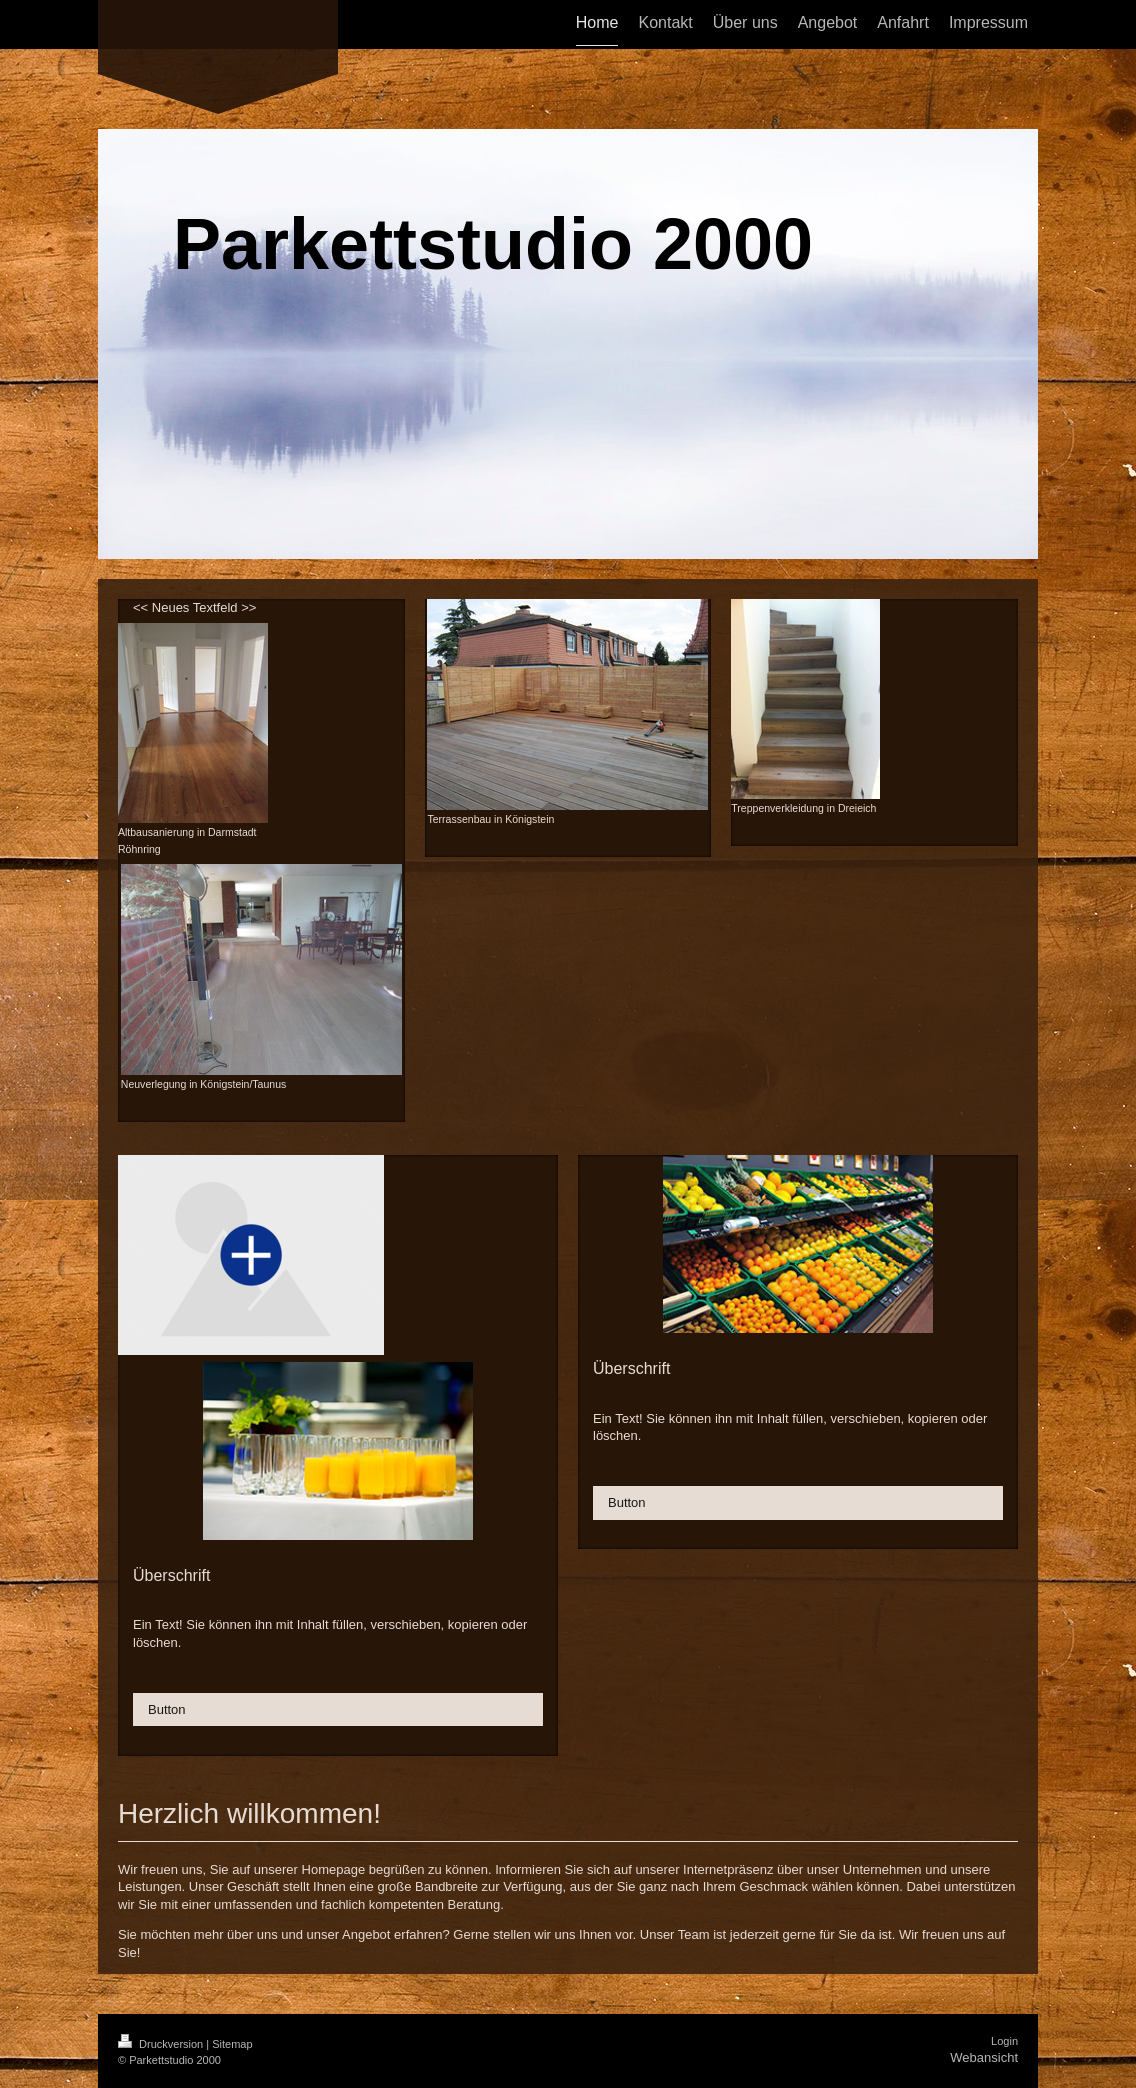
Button (167, 1709)
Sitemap (232, 2044)
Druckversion (162, 2044)
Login (1004, 2041)
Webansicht (984, 2057)
